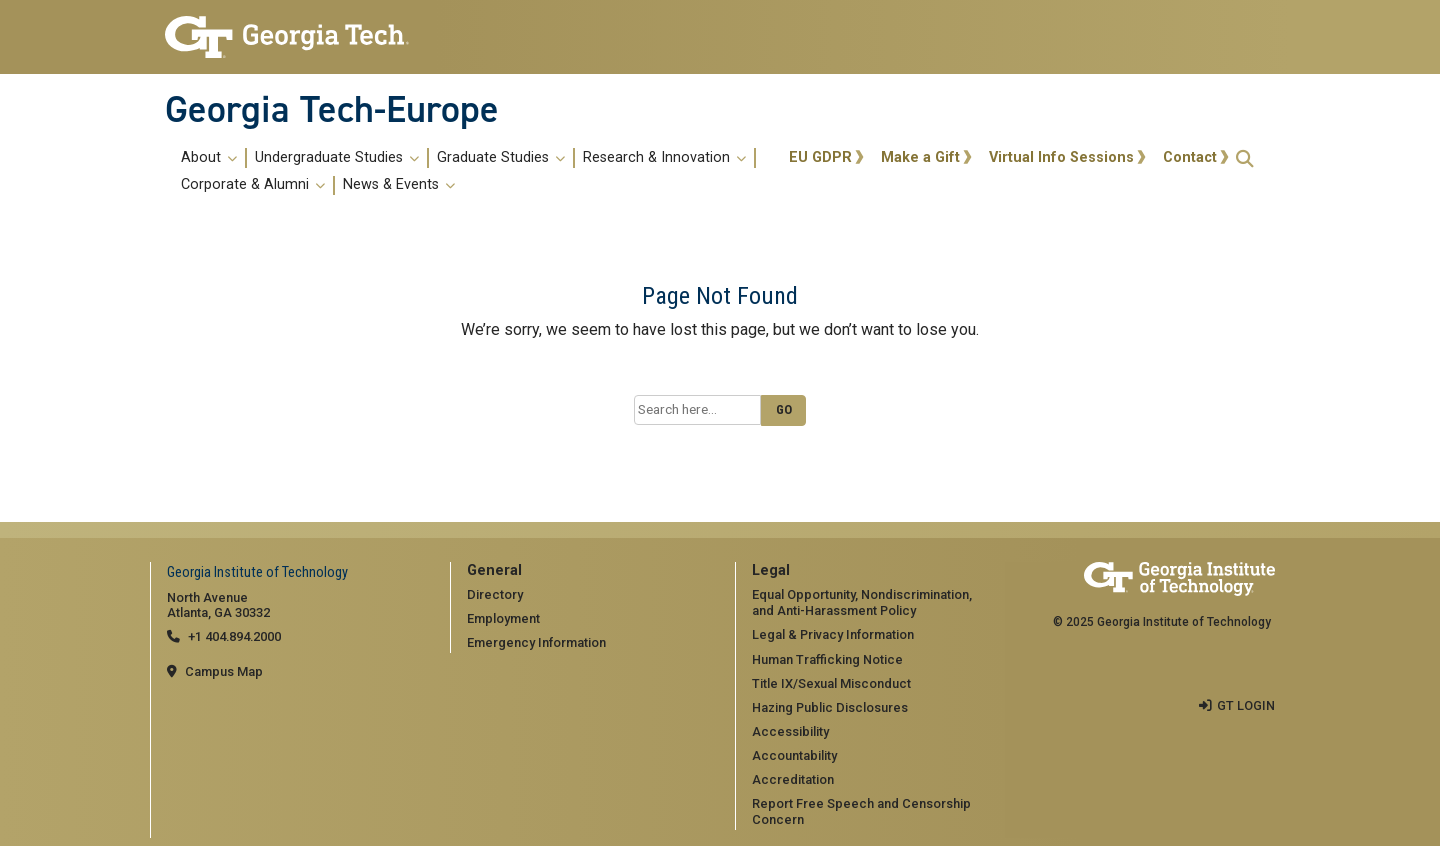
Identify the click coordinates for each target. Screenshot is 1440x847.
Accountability (794, 755)
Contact (1190, 157)
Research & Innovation (664, 158)
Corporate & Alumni (253, 185)
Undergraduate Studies (337, 158)
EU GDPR (820, 157)
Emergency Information (536, 642)
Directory (495, 594)
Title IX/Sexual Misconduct (831, 683)
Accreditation (793, 779)
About (209, 158)
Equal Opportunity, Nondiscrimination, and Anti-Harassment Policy (862, 603)
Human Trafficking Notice (827, 659)
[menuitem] (473, 171)
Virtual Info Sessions (1061, 157)
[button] (1245, 158)
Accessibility (790, 731)
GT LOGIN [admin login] (1246, 705)
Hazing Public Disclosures (830, 707)
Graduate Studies (501, 158)
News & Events (399, 185)
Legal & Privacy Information (833, 634)
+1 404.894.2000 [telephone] (234, 636)
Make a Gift (920, 157)
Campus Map (224, 671)
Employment (503, 618)
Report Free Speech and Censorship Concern (861, 812)
